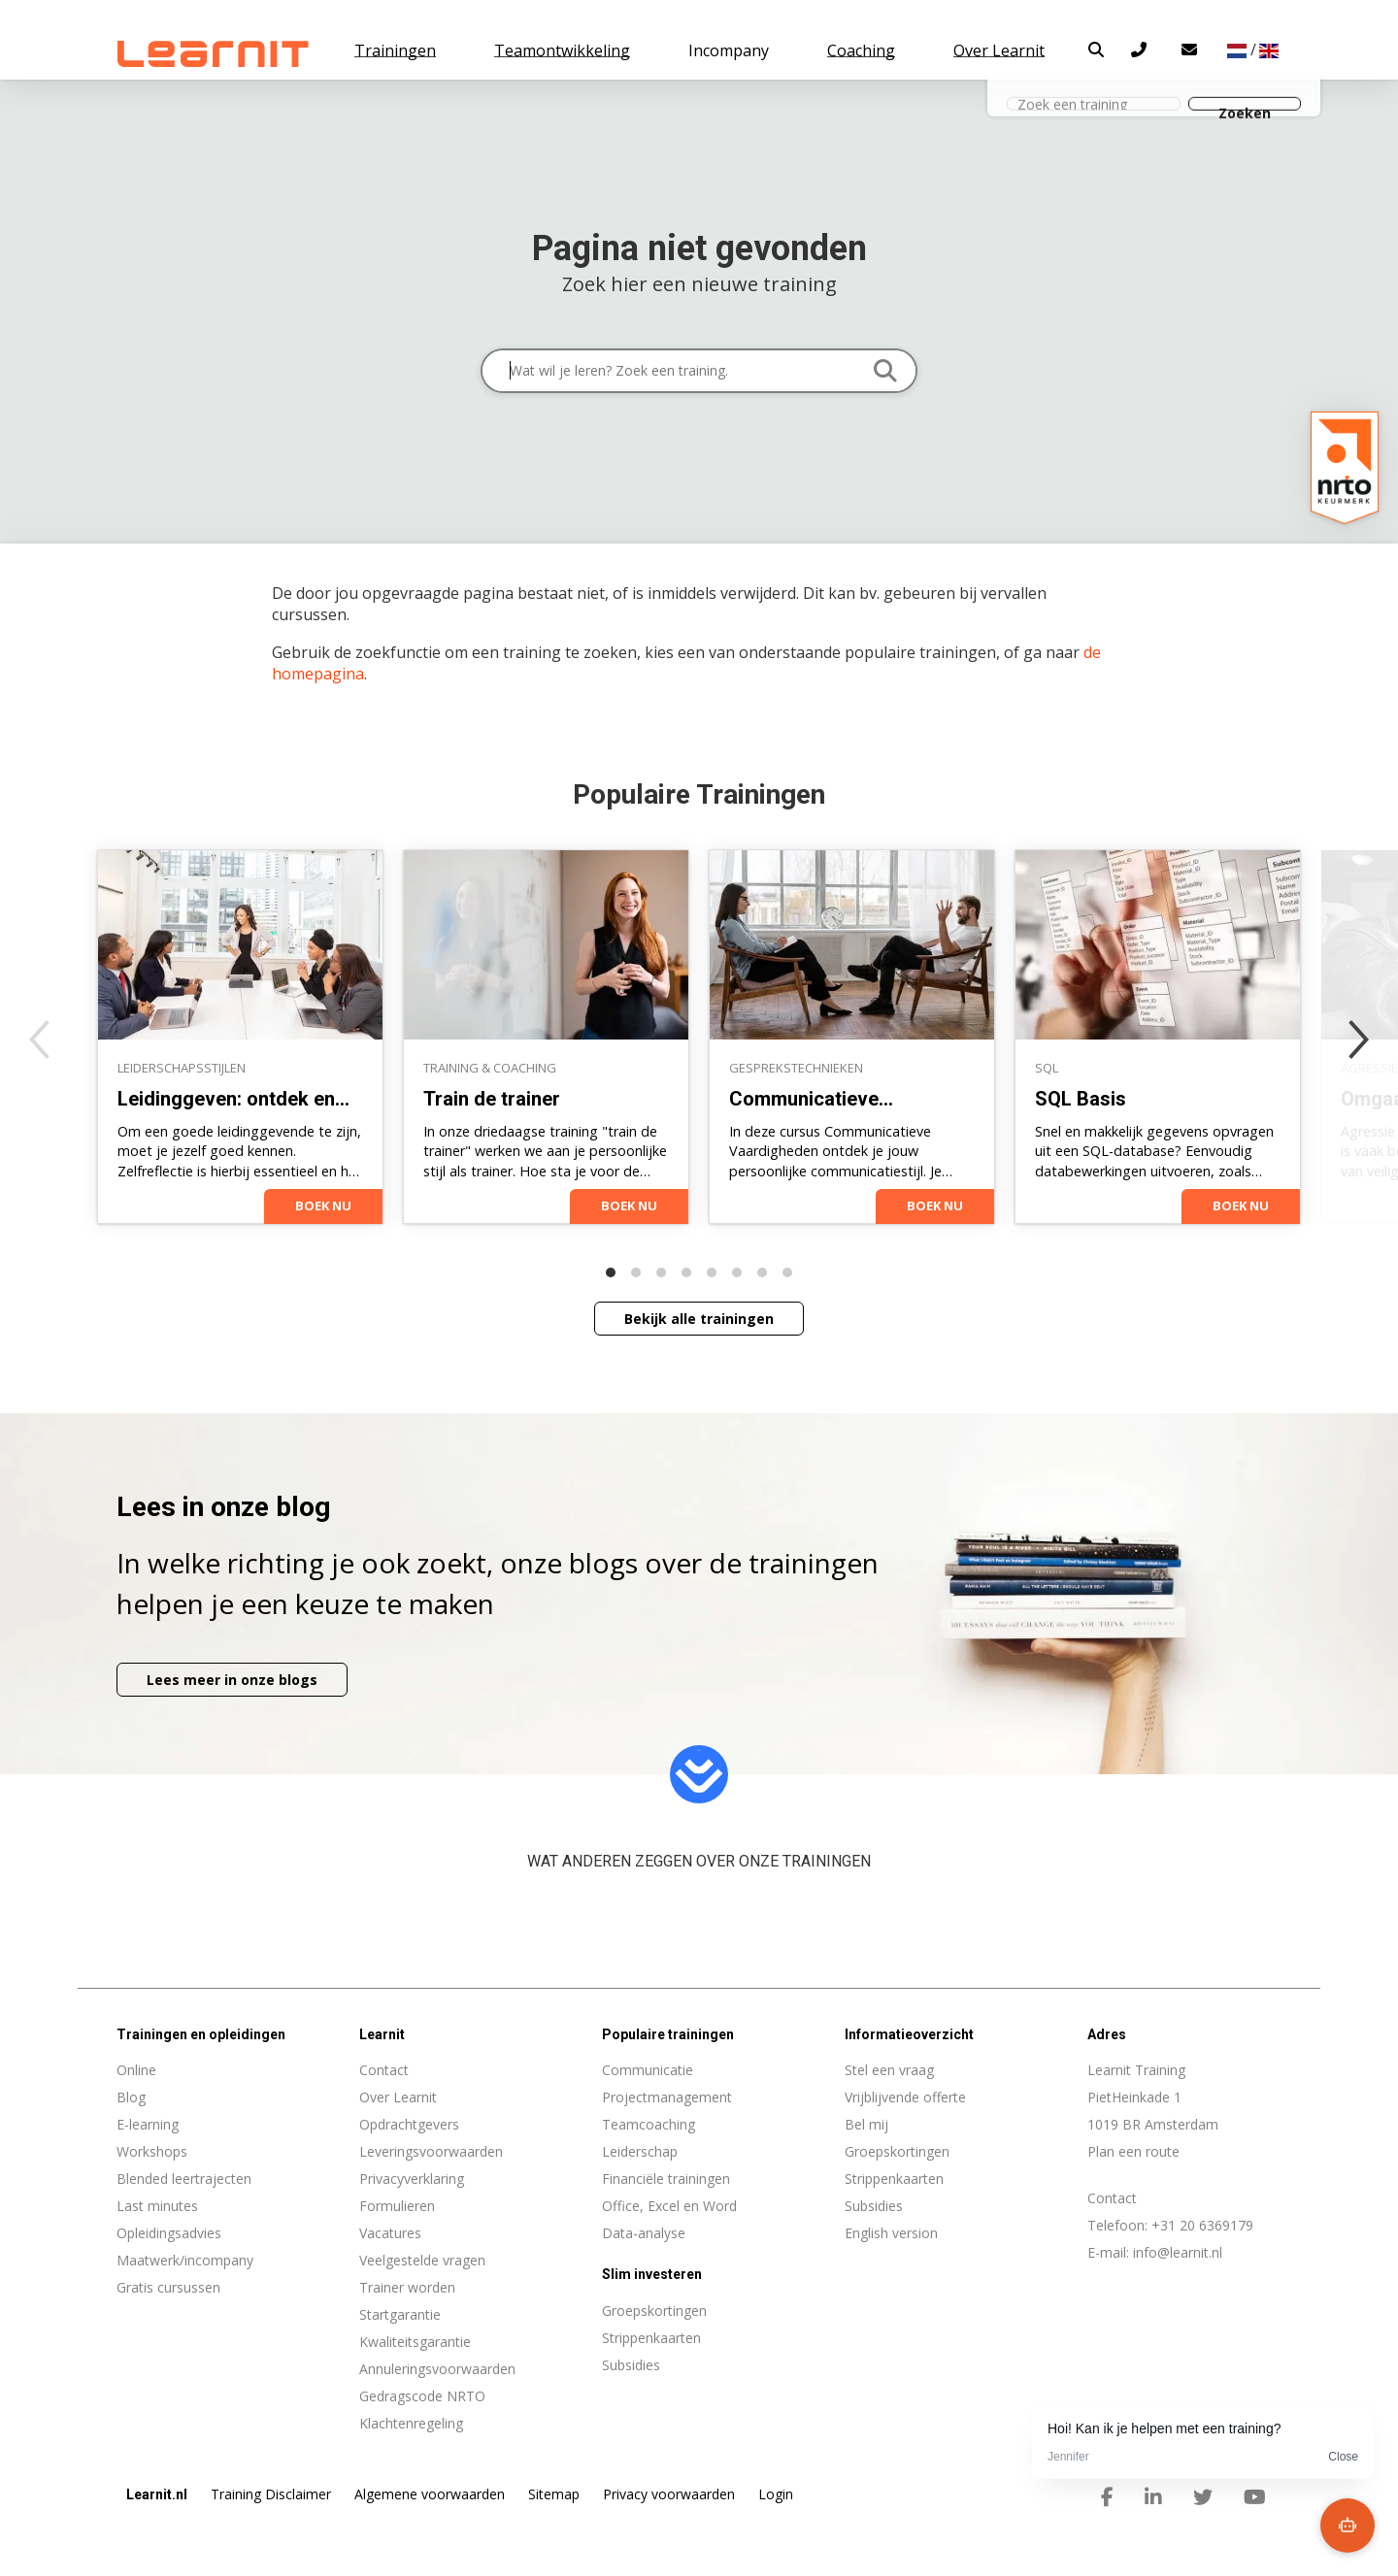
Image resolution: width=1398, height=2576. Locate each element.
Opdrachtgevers (409, 2124)
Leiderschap (640, 2151)
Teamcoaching (648, 2124)
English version (891, 2233)
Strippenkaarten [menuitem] (651, 2337)
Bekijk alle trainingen (699, 1318)
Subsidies (874, 2205)
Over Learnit (398, 2097)
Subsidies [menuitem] (631, 2365)
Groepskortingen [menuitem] (654, 2310)
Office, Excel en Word (669, 2205)
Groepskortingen (897, 2151)
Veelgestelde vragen (422, 2260)
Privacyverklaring (411, 2178)
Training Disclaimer (271, 2494)
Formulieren (397, 2205)
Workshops (151, 2151)
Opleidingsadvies (168, 2233)
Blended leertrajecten (183, 2178)
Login (775, 2494)
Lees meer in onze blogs (232, 1679)
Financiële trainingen (666, 2178)
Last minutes (157, 2205)
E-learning (147, 2124)
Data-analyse (643, 2233)
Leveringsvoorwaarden (431, 2151)
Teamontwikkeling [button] (562, 50)
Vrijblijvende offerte (905, 2097)
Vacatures (390, 2233)
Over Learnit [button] (999, 50)
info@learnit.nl (1177, 2252)
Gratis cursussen (168, 2287)
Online (136, 2070)
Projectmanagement (667, 2097)
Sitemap (554, 2494)
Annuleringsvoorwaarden (437, 2369)
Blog (131, 2097)
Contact (384, 2070)
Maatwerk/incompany (184, 2260)
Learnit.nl (156, 2494)
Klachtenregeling (411, 2423)
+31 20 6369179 (1202, 2225)
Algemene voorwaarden (429, 2494)
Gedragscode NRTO (422, 2396)
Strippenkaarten (894, 2178)
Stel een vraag (889, 2070)
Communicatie (647, 2070)
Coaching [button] (861, 50)
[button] (1096, 49)
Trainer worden (407, 2287)
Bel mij (866, 2124)
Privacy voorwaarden (669, 2494)
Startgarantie (400, 2314)
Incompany (728, 50)
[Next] (1359, 1040)
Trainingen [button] (395, 50)
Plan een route (1133, 2151)
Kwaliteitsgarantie (415, 2341)
